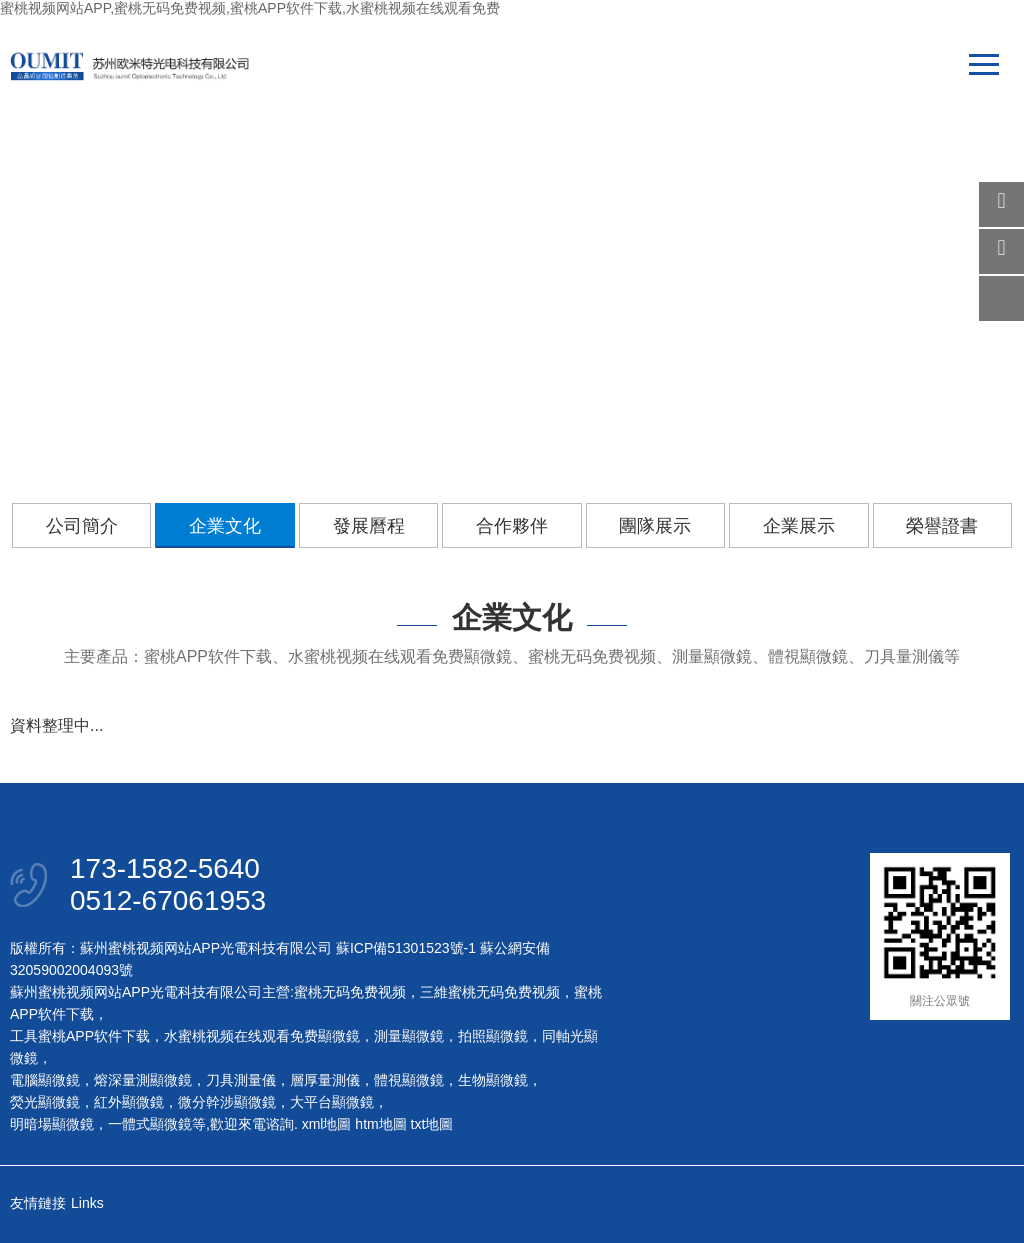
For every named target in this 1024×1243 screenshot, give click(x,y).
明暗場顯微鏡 (52, 1124)
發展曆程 (369, 526)
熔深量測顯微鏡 (143, 1080)
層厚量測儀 (325, 1080)
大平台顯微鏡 (332, 1102)
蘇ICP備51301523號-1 (406, 948)
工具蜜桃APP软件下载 (80, 1036)
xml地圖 (327, 1124)
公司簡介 (82, 526)
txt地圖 (432, 1124)
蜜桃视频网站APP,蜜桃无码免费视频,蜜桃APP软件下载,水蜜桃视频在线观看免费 (250, 8)
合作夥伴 (512, 526)
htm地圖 (380, 1124)
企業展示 (799, 526)
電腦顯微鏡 (45, 1080)
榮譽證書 (942, 526)
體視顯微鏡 (409, 1080)
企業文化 (225, 526)
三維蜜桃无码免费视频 (490, 992)
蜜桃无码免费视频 (350, 992)
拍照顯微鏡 (493, 1036)
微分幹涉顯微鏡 (227, 1102)
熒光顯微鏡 (45, 1102)
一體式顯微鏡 (150, 1124)
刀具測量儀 (241, 1080)
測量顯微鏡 (409, 1036)
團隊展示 (655, 526)
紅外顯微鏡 (129, 1102)
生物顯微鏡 (493, 1080)
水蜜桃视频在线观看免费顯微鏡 (262, 1036)
